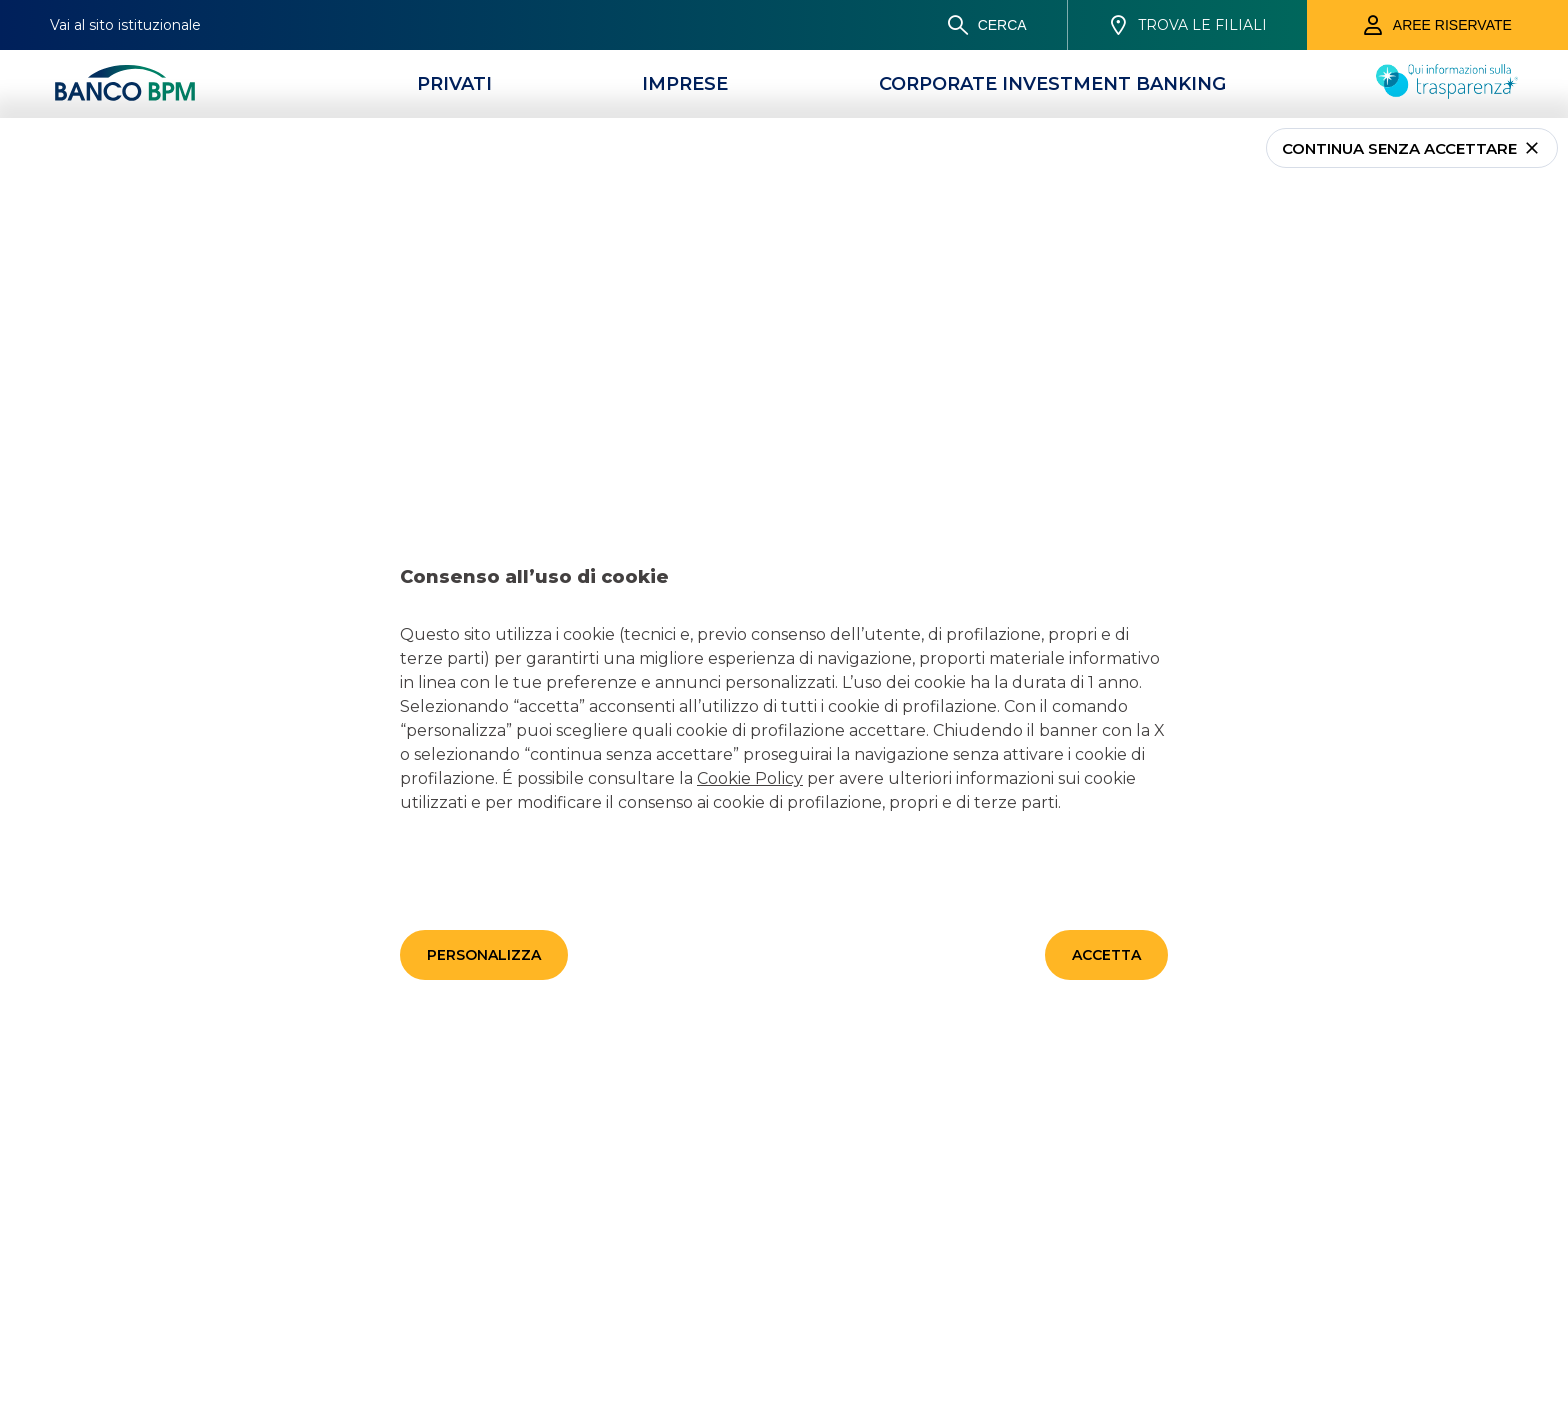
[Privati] (454, 84)
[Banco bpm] (125, 84)
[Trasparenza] (1447, 93)
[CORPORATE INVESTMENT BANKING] (1052, 84)
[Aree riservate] (1437, 25)
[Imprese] (685, 84)
